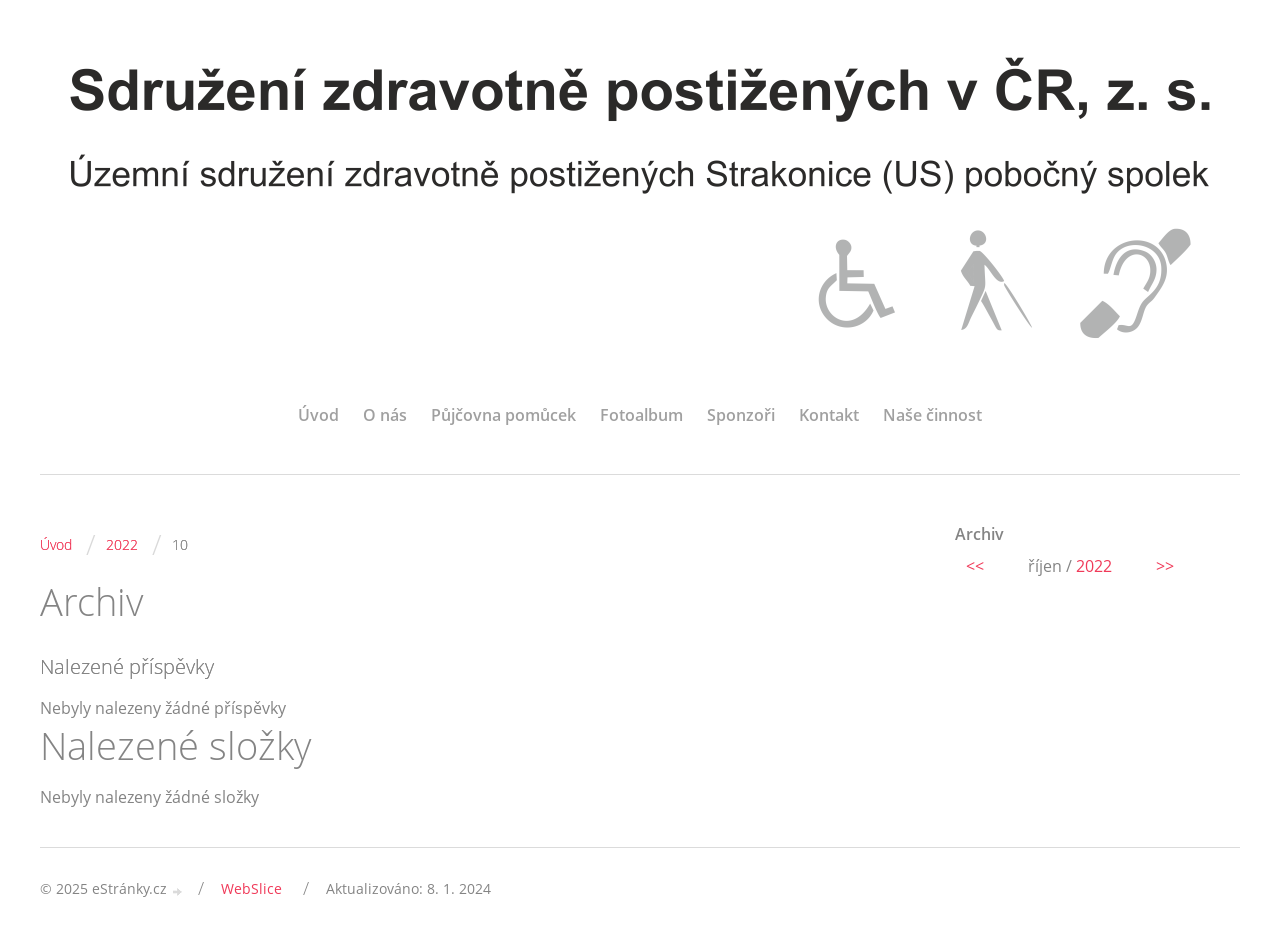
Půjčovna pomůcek (503, 415)
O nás (385, 415)
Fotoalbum (641, 415)
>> (1165, 566)
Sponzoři (741, 415)
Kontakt (829, 415)
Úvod (318, 415)
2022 (122, 544)
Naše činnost (932, 415)
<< (975, 566)
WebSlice (251, 888)
